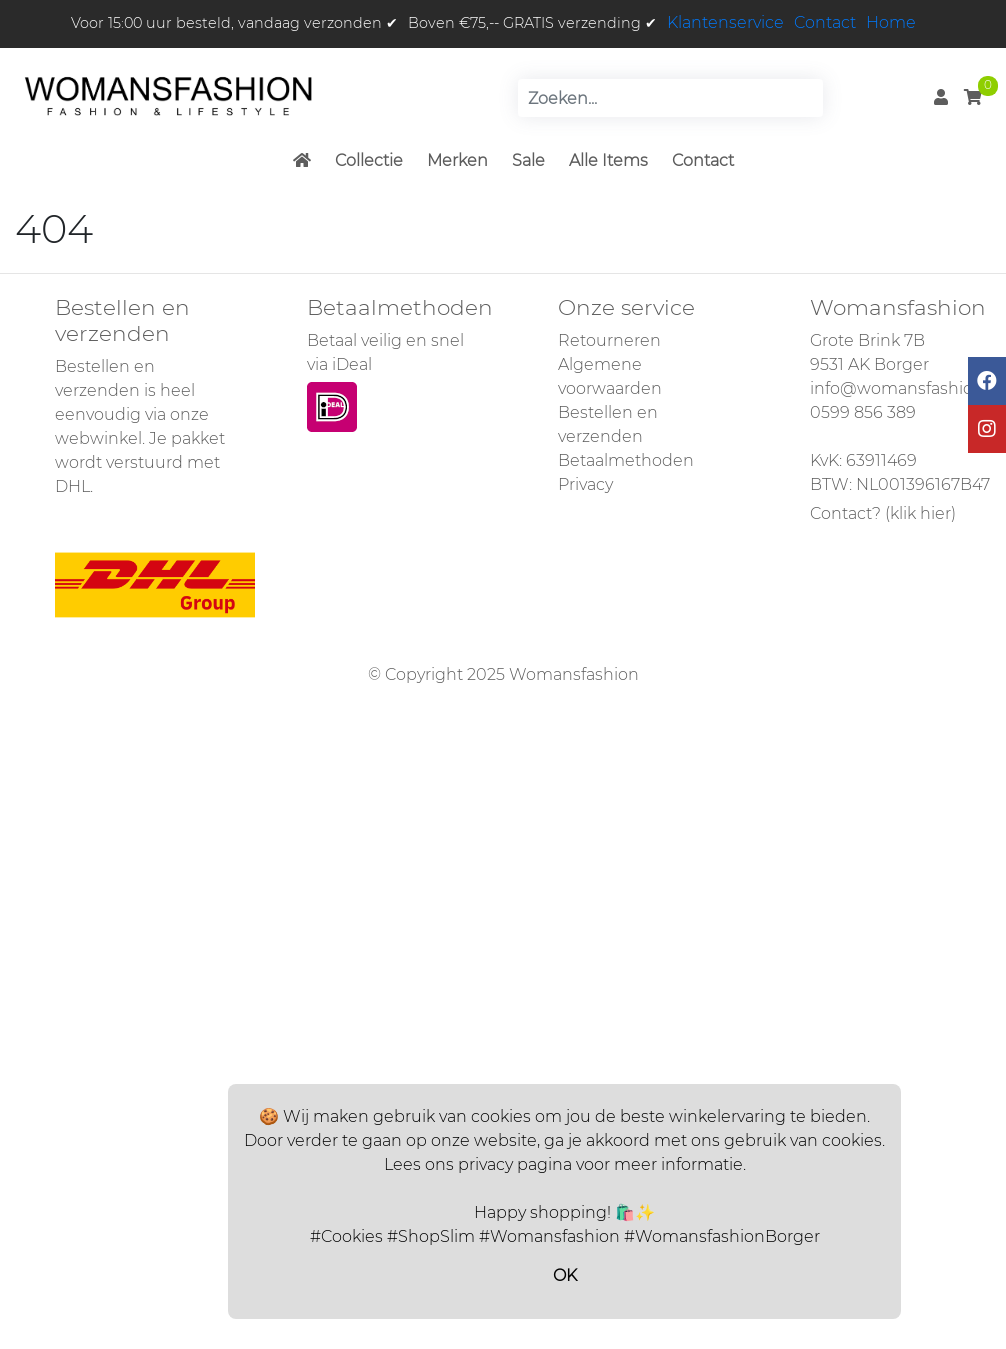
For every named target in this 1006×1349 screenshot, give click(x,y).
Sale (528, 160)
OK (565, 1275)
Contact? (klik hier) (883, 513)
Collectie (369, 160)
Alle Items (608, 160)
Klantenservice (725, 22)
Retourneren (609, 340)
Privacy (585, 484)
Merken (457, 160)
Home (891, 22)
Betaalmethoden (626, 460)
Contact (825, 22)
